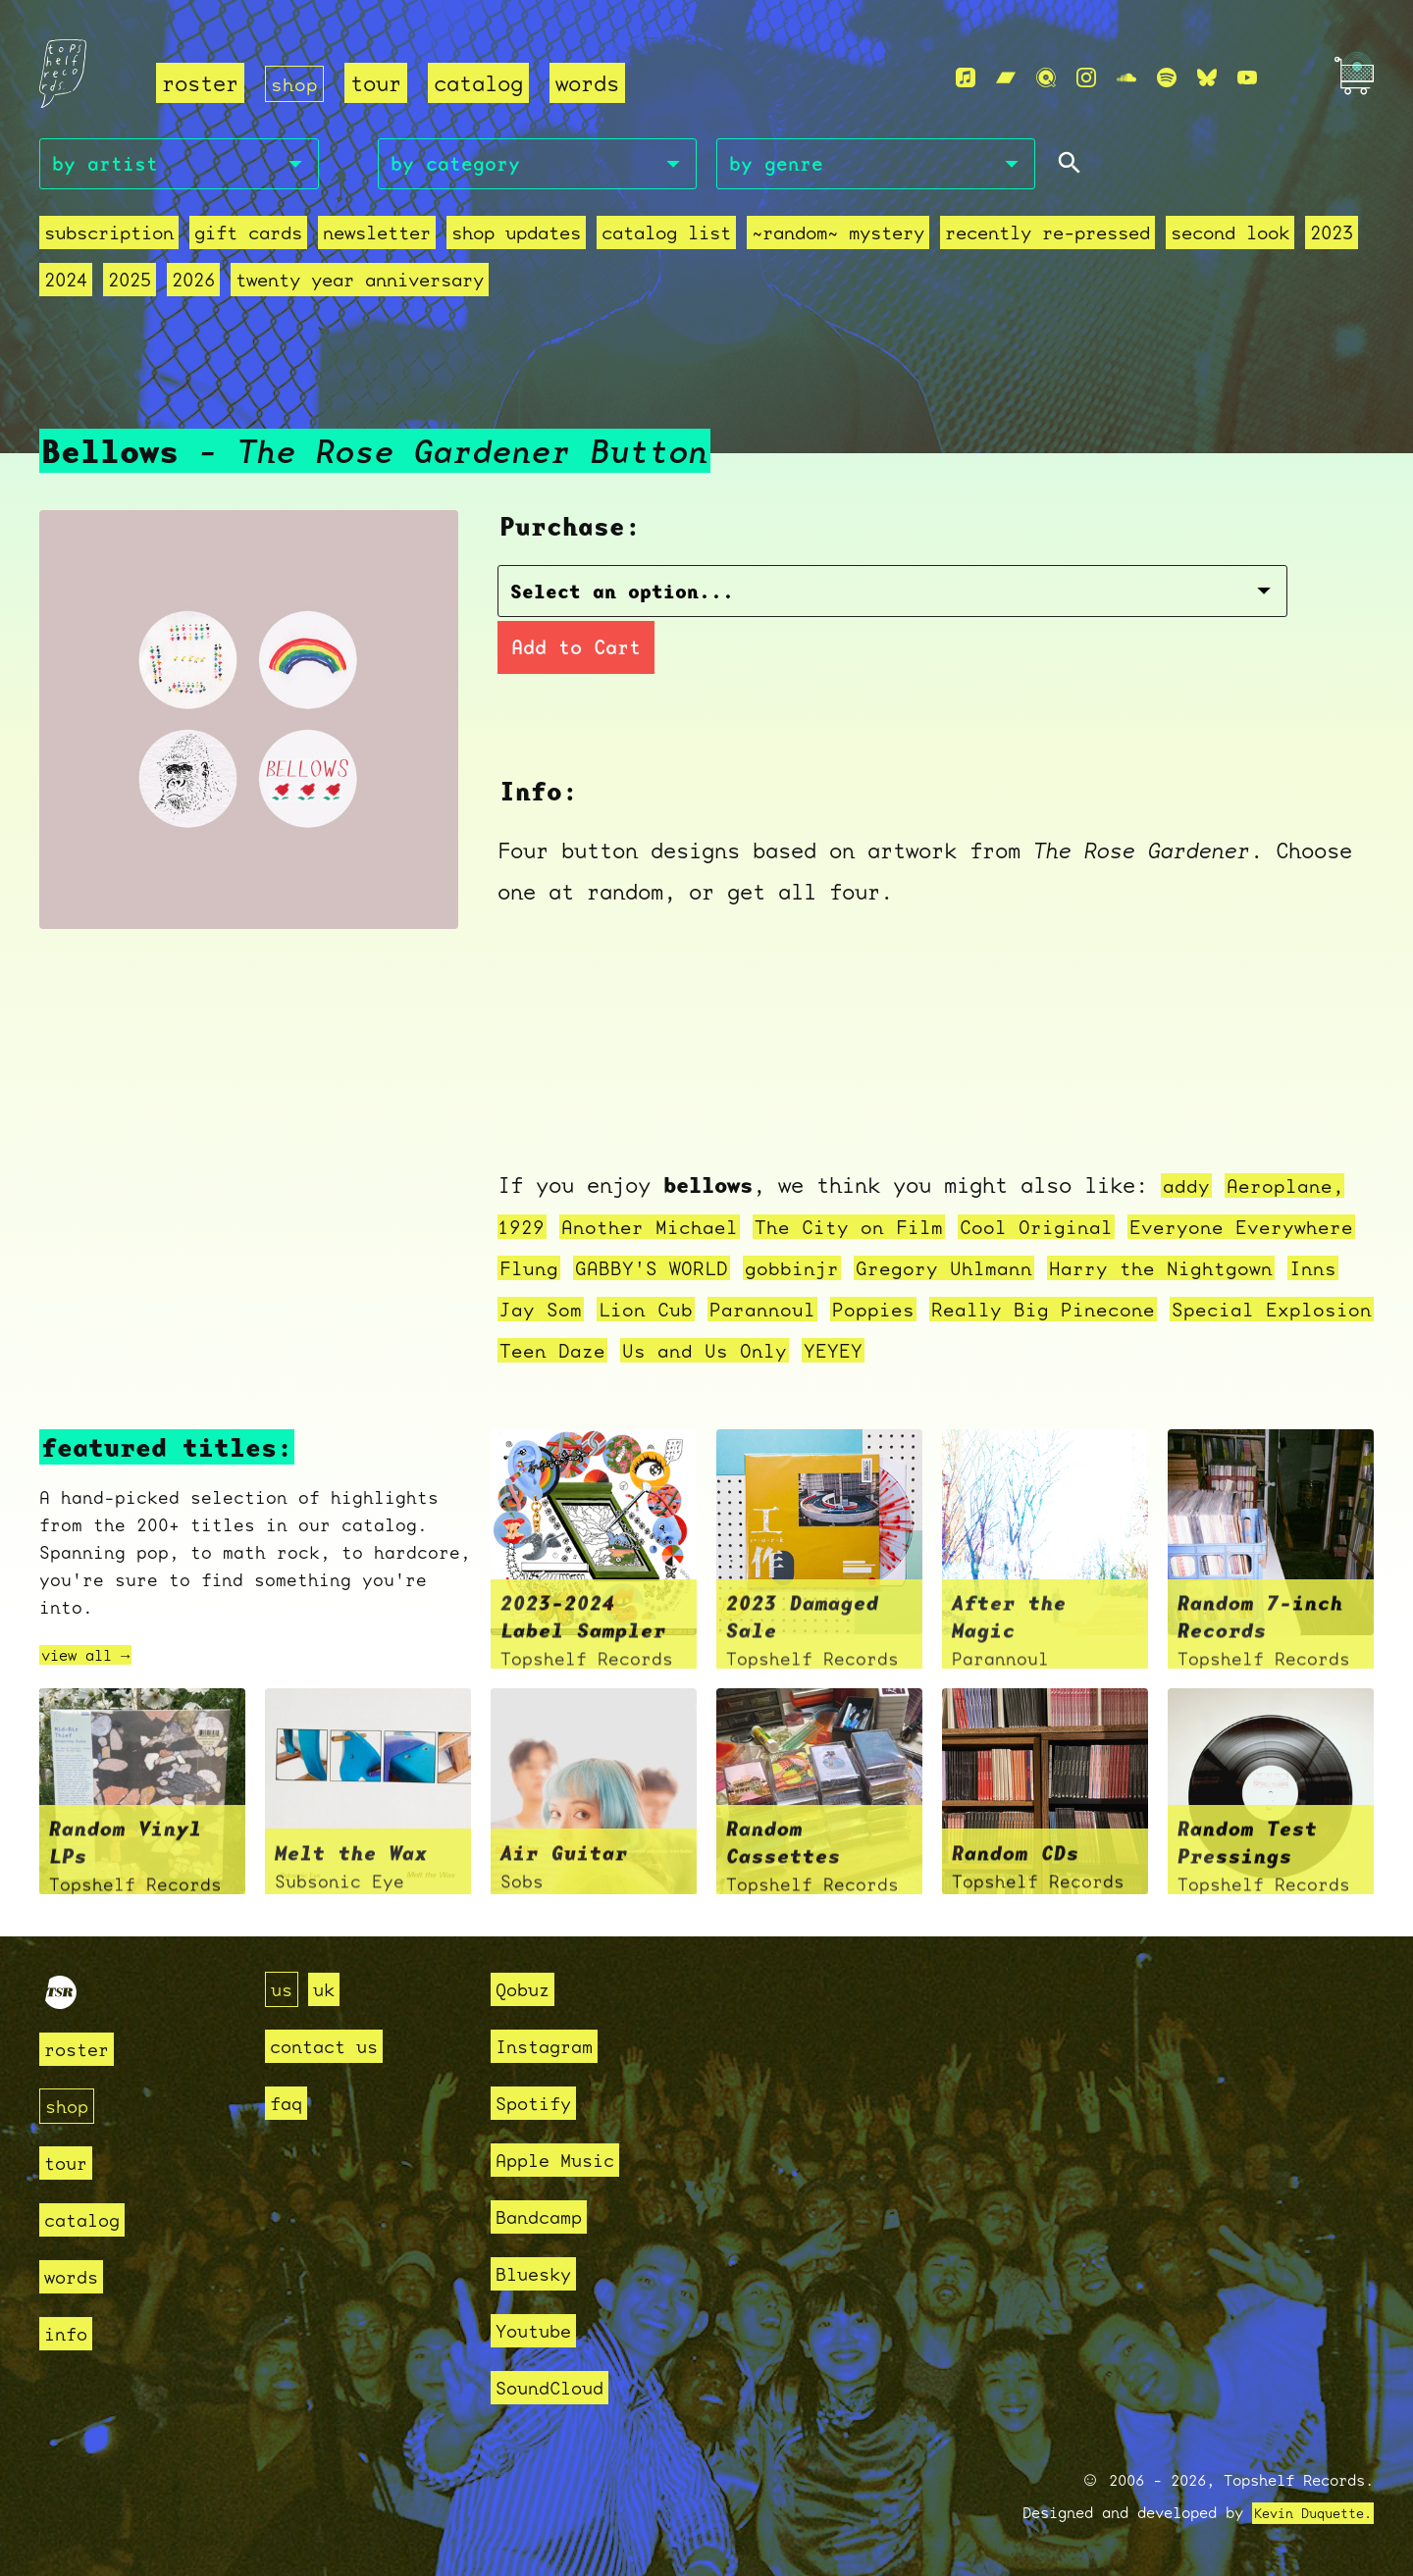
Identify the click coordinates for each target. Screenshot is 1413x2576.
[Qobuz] (1046, 79)
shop (296, 84)
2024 (65, 285)
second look (1230, 238)
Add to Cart (1032, 597)
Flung (674, 1270)
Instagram (553, 2046)
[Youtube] (1247, 79)
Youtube (540, 2330)
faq (289, 2102)
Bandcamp (547, 2216)
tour (379, 84)
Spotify (540, 2102)
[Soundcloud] (1126, 79)
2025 (129, 285)
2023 (1331, 238)
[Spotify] (1166, 79)
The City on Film (875, 1228)
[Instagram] (1086, 79)
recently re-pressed (1047, 238)
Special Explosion (724, 1352)
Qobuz (527, 1989)
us (283, 1989)
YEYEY (1208, 1352)
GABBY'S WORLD (805, 1270)
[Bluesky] (1207, 79)
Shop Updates (516, 238)
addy (1188, 1187)
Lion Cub (854, 1311)
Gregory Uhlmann (1119, 1270)
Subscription (109, 238)
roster (200, 84)
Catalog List (666, 238)
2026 (193, 285)
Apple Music (566, 2159)
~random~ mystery (838, 238)
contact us (333, 2046)
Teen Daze (907, 1352)
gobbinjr (956, 1270)
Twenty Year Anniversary (360, 285)
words (591, 84)
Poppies (1097, 1311)
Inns (654, 1311)
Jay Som (741, 1311)
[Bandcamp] (1006, 79)
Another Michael (661, 1228)
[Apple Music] (965, 79)
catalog (482, 84)
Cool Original (1077, 1228)
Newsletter (377, 238)
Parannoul (978, 1311)
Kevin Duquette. (1305, 2513)
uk (329, 1989)
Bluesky (540, 2273)
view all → (95, 1657)
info (69, 2333)
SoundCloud (559, 2387)
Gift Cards (248, 238)
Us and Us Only (1070, 1352)
